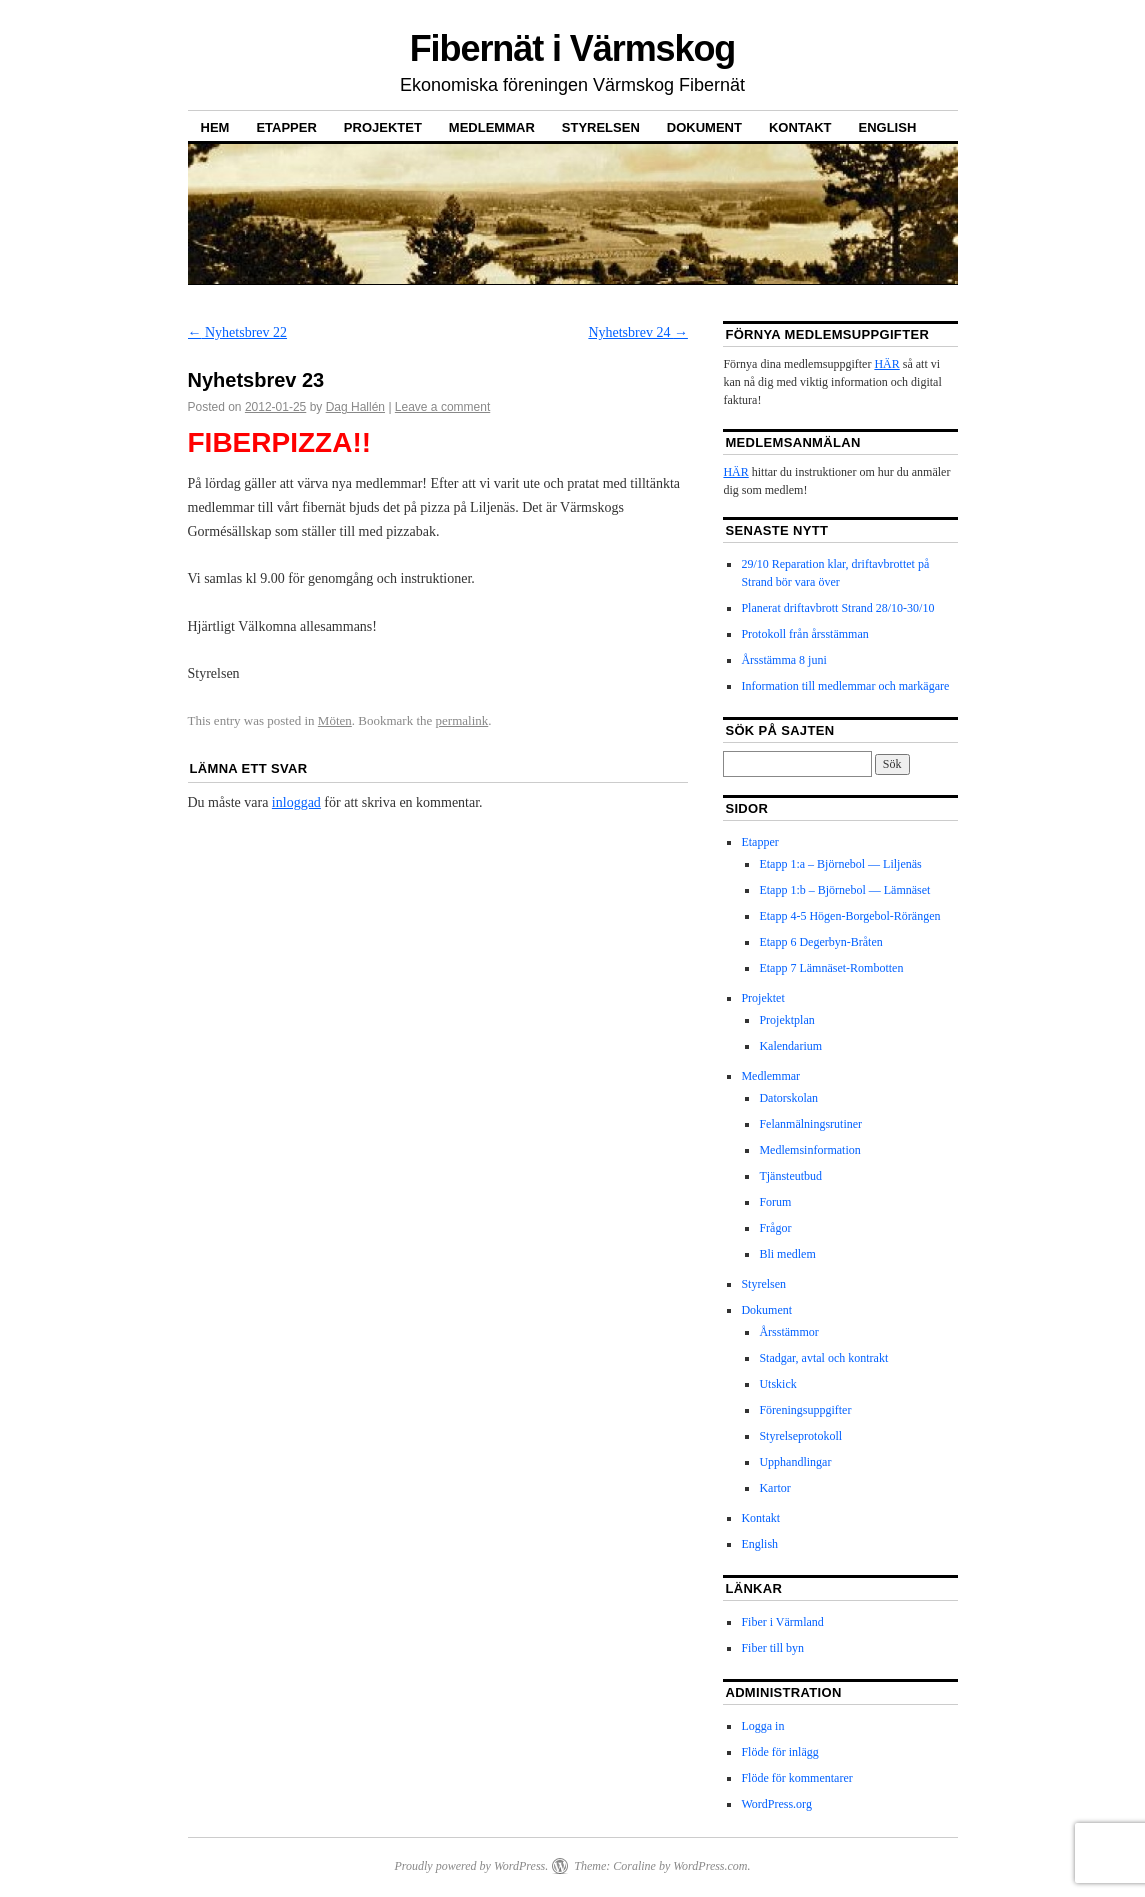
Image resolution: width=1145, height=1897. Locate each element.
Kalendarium (790, 1046)
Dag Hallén (355, 407)
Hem (215, 127)
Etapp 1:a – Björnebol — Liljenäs (840, 864)
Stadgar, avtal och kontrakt (823, 1358)
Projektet (383, 127)
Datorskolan (788, 1098)
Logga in (762, 1726)
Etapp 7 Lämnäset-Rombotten (831, 968)
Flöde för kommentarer (796, 1778)
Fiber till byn (772, 1648)
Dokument (704, 127)
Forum (775, 1202)
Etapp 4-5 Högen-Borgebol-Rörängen (849, 916)
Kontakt (800, 127)
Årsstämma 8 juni (783, 660)
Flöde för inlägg (779, 1752)
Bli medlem (787, 1254)
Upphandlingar (795, 1462)
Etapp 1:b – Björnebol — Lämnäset (844, 890)
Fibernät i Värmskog (573, 48)
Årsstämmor (788, 1332)
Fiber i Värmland (782, 1622)
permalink (462, 720)
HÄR (886, 364)
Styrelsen (601, 127)
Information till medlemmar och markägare (845, 686)
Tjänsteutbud (790, 1176)
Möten (335, 720)
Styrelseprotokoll (800, 1436)
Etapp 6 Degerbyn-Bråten (820, 942)
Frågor (775, 1228)
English (888, 127)
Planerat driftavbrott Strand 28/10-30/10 (837, 608)
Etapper (286, 127)
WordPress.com (710, 1866)
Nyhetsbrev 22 (238, 332)
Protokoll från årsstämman (804, 634)
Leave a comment (442, 407)
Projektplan (786, 1020)
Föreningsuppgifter (805, 1410)
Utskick (777, 1384)
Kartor (774, 1488)
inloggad (296, 802)
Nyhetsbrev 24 (638, 332)
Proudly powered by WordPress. (471, 1866)
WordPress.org (776, 1804)
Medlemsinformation (809, 1150)
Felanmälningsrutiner (810, 1124)
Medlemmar (492, 127)
